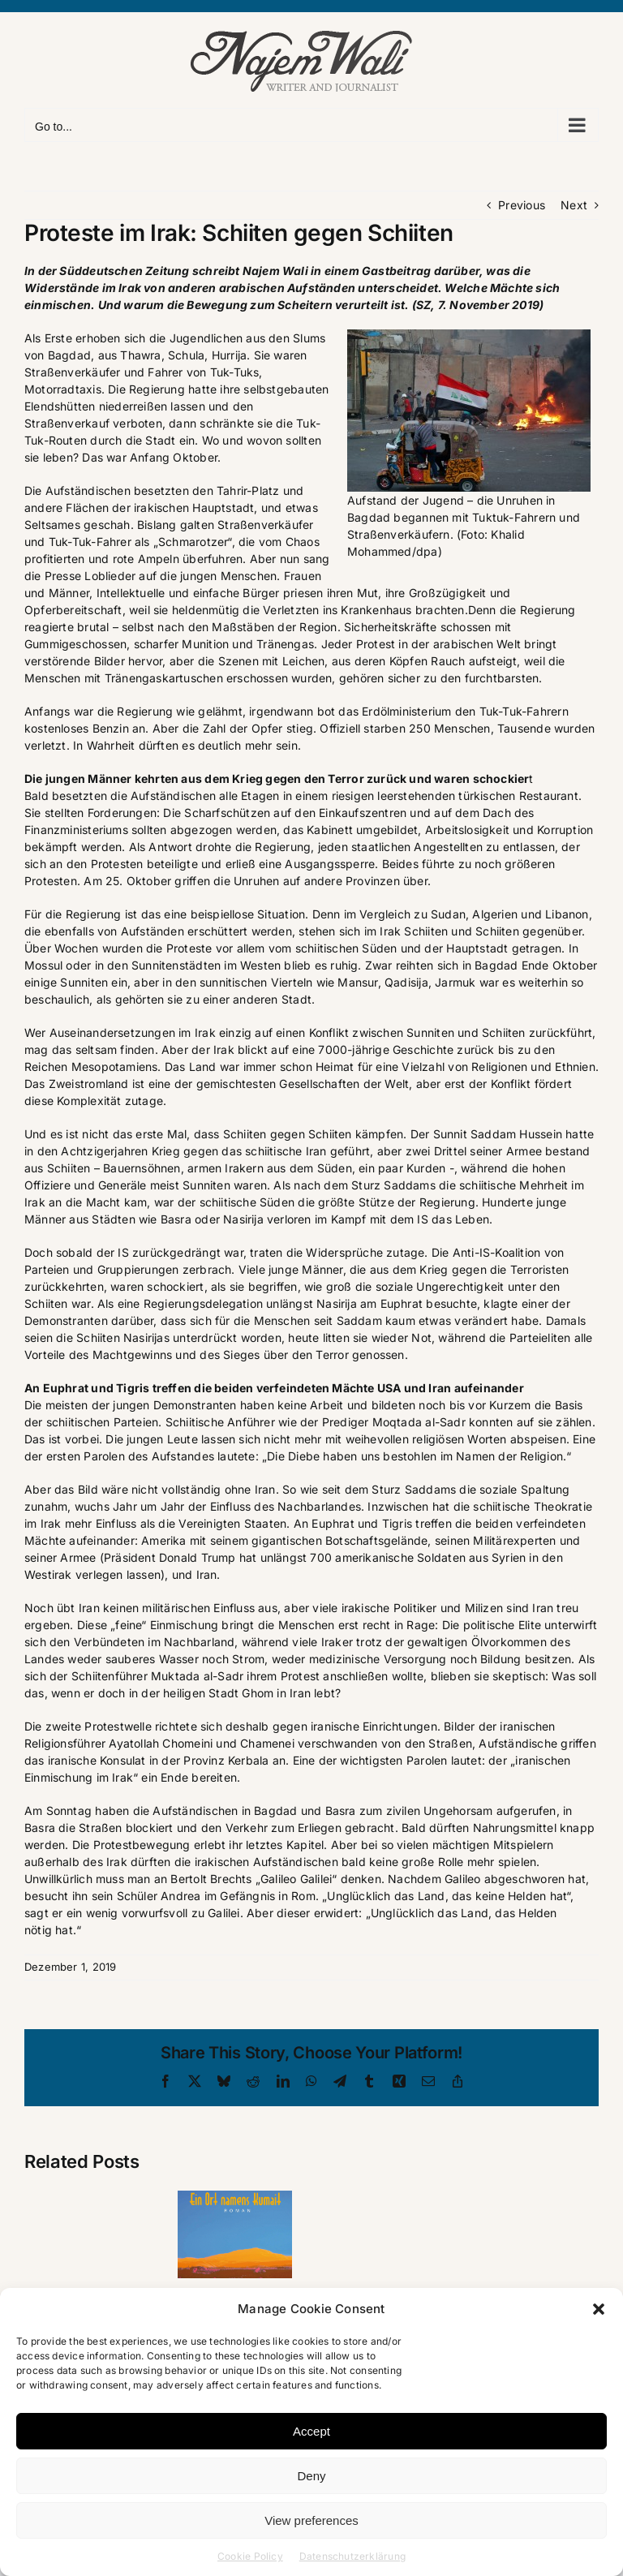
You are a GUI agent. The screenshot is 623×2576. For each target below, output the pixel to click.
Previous (521, 205)
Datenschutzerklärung (352, 2556)
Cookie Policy (250, 2556)
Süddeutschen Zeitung (124, 270)
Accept (311, 2431)
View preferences (311, 2520)
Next (574, 205)
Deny (311, 2476)
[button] (599, 2309)
